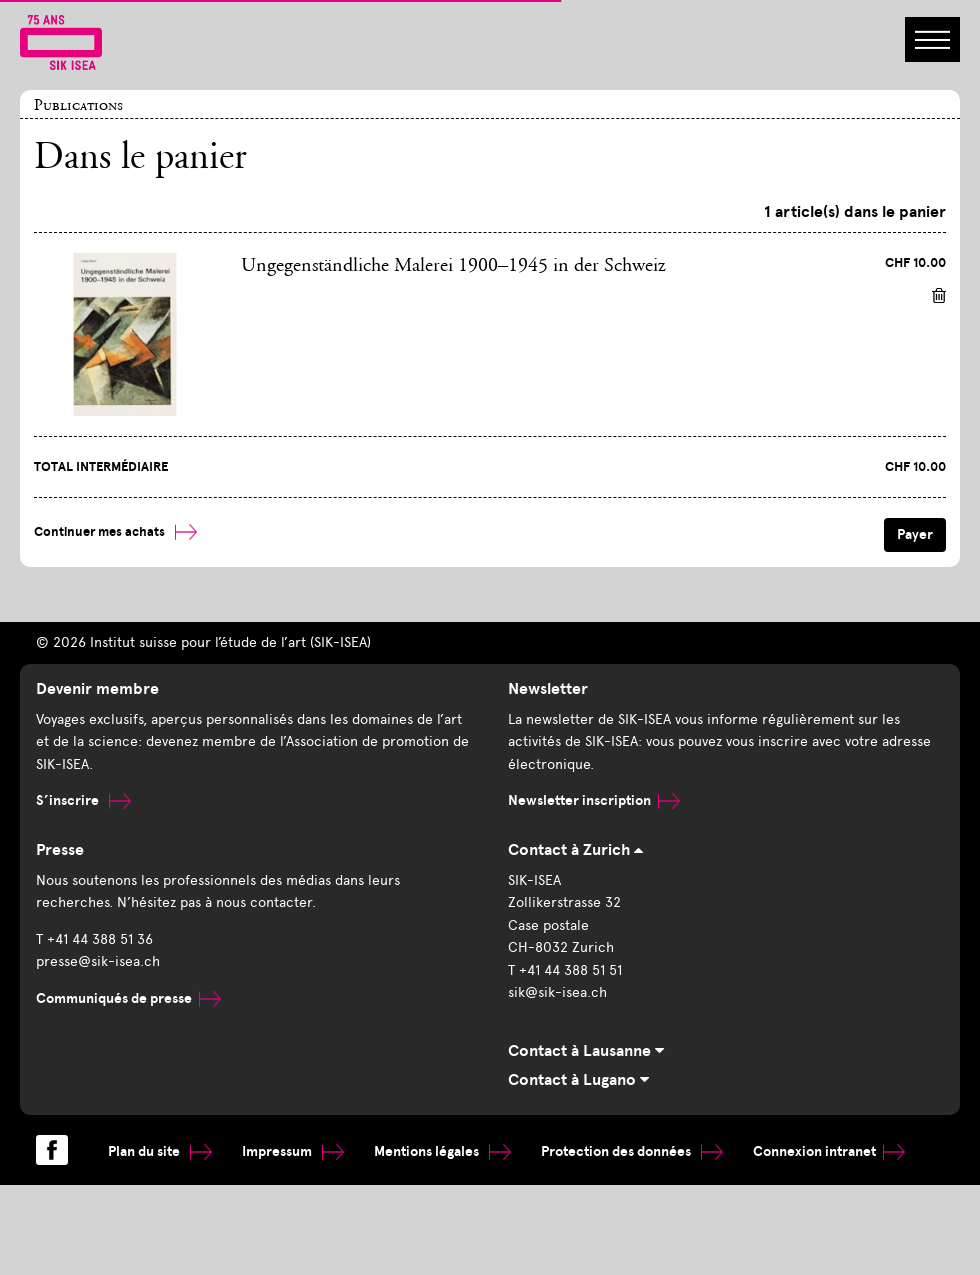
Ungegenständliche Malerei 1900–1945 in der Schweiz (453, 266)
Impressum (293, 1151)
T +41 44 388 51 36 (94, 939)
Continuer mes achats (115, 532)
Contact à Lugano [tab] (578, 1080)
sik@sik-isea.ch (557, 992)
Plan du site (160, 1151)
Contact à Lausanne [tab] (586, 1051)
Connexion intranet (829, 1151)
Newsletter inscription (594, 800)
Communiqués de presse (128, 998)
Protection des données (632, 1151)
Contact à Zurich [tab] (575, 850)
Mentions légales (442, 1151)
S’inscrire (83, 800)
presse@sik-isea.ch (98, 961)
